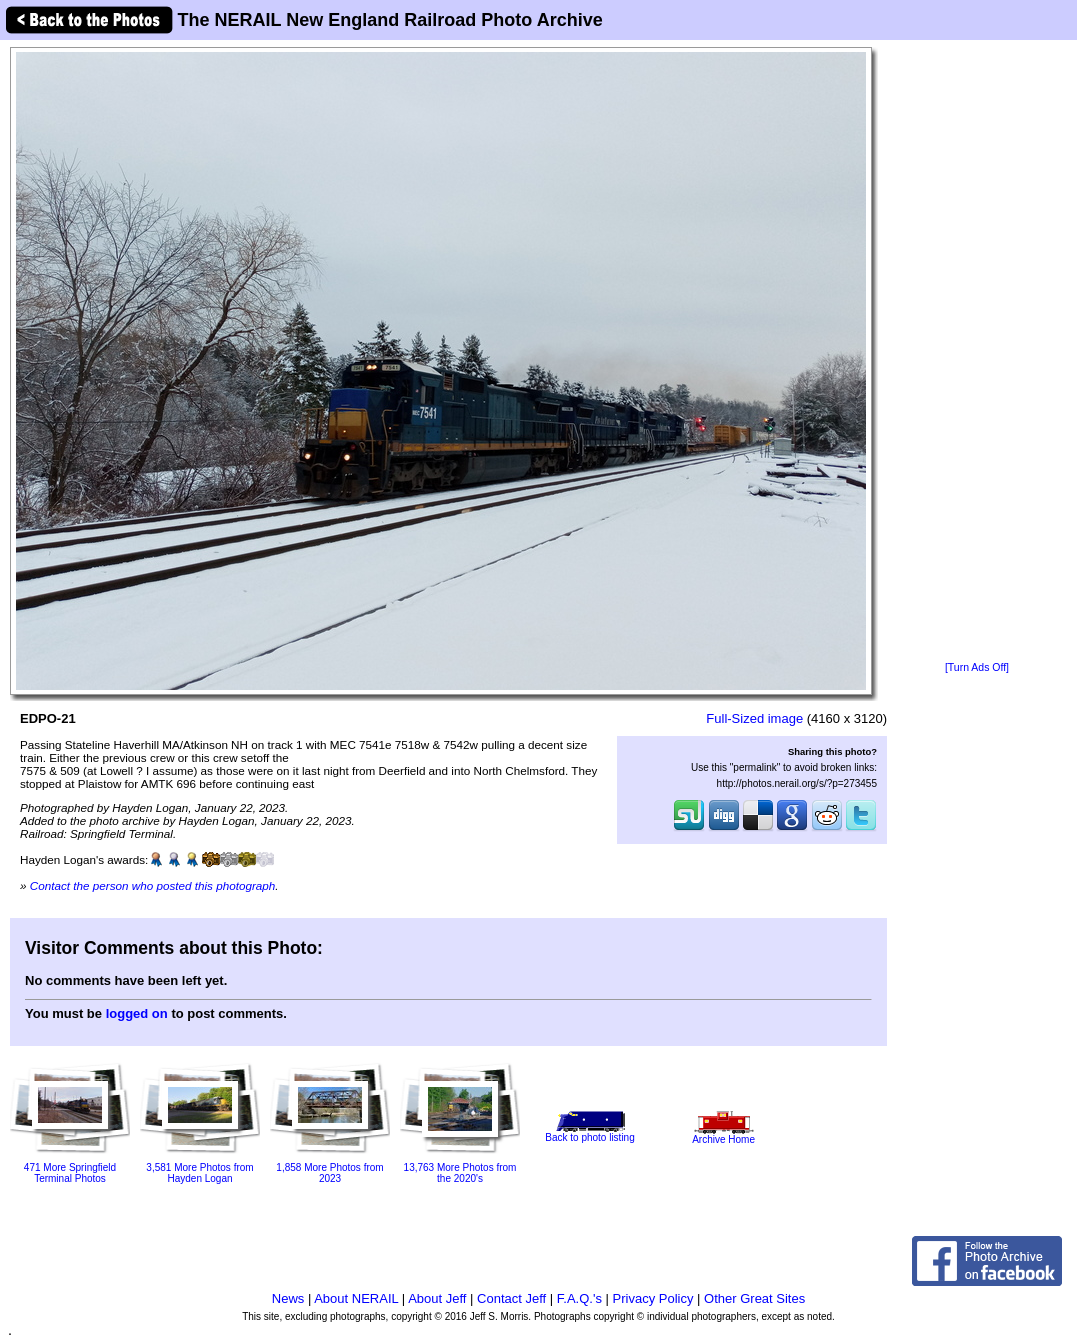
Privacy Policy (653, 1298)
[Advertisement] (977, 352)
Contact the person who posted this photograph (153, 885)
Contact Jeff (511, 1298)
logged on (137, 1013)
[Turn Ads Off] (977, 667)
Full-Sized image (754, 718)
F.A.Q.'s (579, 1298)
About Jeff (437, 1298)
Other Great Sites (754, 1298)
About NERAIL (356, 1298)
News (288, 1298)
